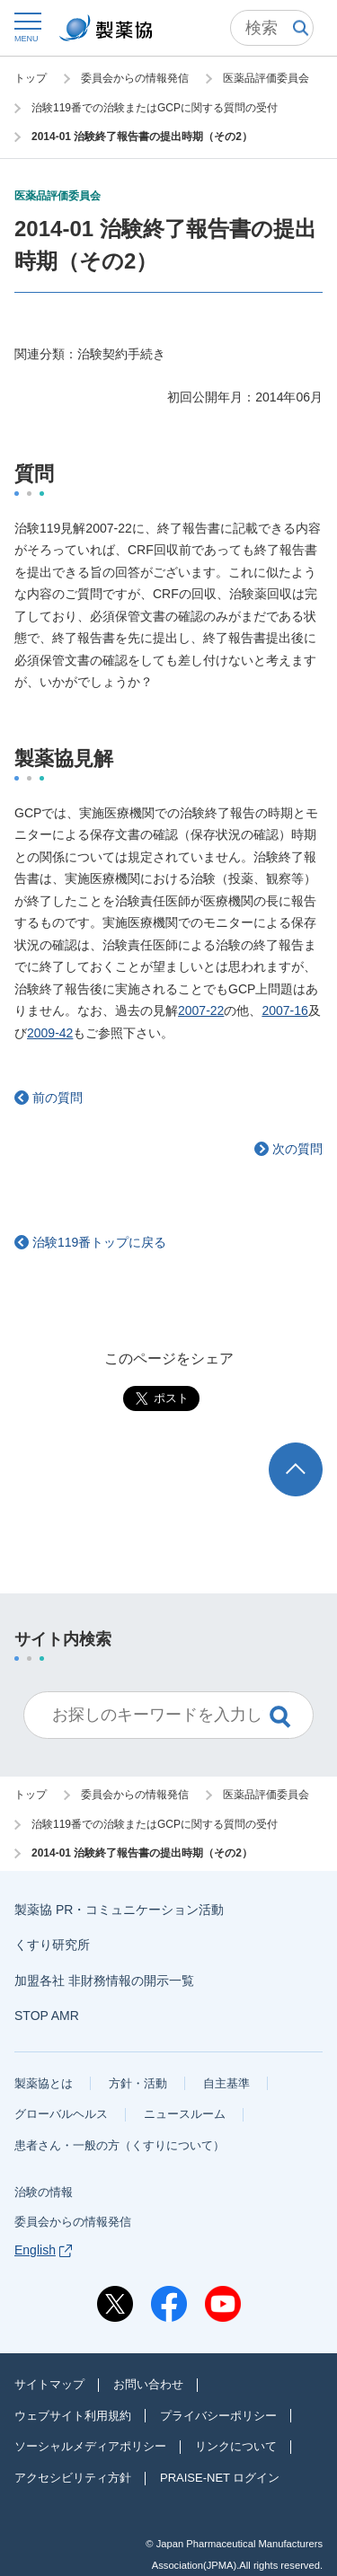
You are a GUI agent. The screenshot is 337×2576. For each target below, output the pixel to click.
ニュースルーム (185, 2114)
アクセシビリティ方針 (72, 2477)
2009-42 (50, 1033)
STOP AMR (46, 2015)
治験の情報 (43, 2192)
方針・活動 (138, 2083)
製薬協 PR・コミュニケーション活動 (119, 1909)
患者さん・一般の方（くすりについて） (119, 2145)
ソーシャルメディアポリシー (90, 2446)
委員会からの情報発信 (72, 2221)
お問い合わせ (148, 2384)
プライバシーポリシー (218, 2415)
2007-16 (284, 1010)
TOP (313, 1451)
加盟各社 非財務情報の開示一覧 (104, 1980)
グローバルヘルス (61, 2114)
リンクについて (236, 2446)
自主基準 (226, 2083)
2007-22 (201, 1010)
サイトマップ (49, 2384)
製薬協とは (43, 2083)
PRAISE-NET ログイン (219, 2477)
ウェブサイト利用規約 (72, 2415)
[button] (26, 26)
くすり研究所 (52, 1944)
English (43, 2250)
